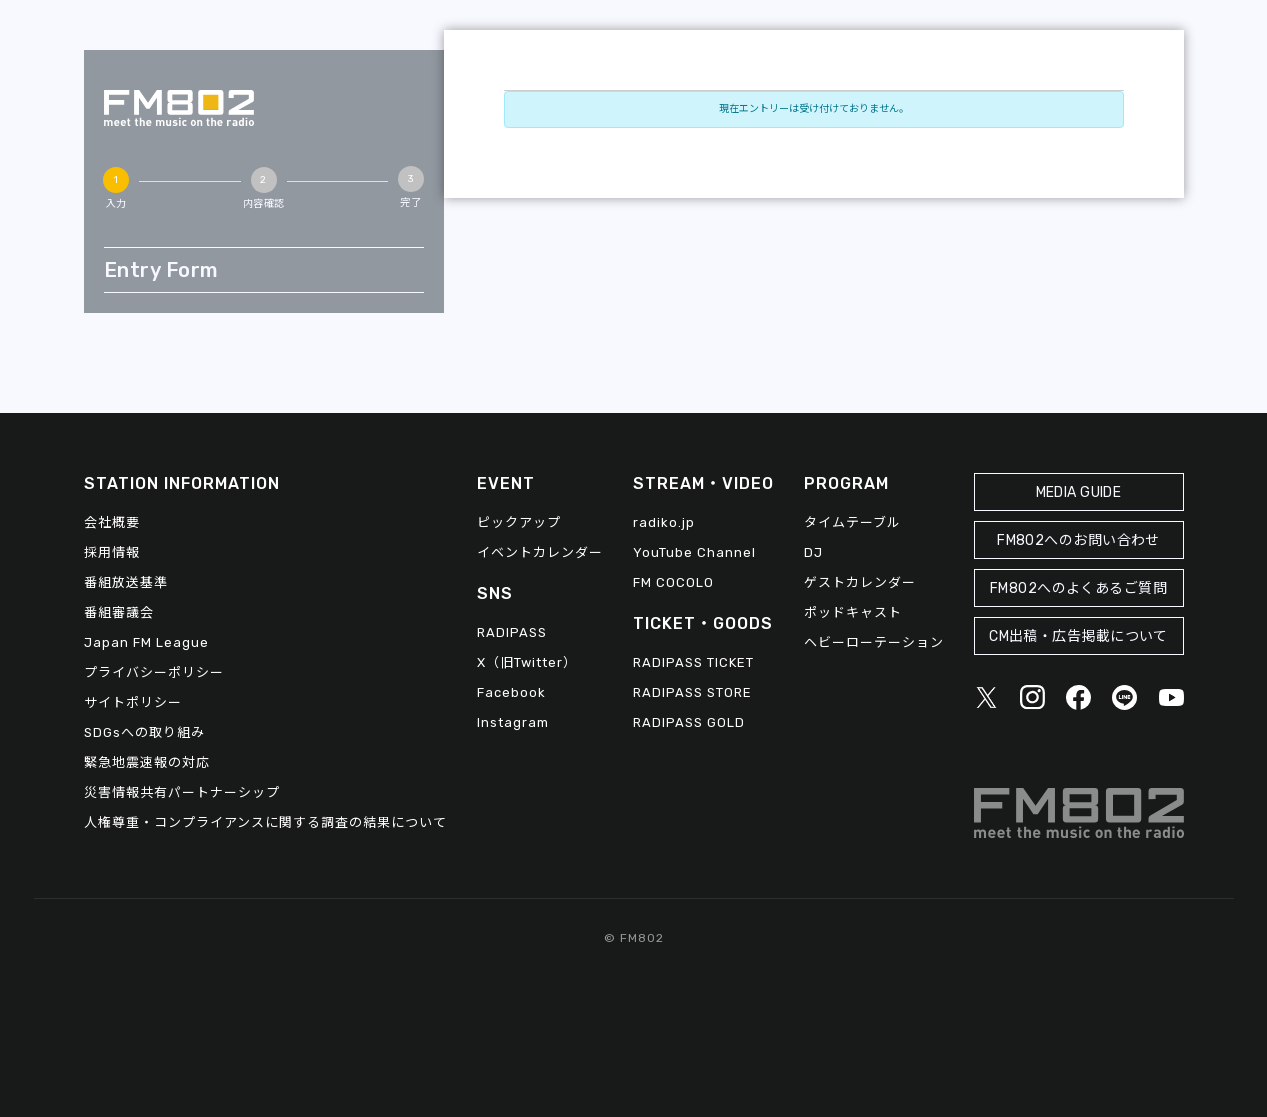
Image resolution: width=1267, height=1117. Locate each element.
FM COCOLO (673, 582)
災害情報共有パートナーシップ (182, 792)
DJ (813, 552)
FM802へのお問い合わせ (1078, 540)
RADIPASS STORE (692, 692)
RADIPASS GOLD (689, 722)
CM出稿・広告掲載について (1078, 636)
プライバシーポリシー (154, 672)
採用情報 (112, 552)
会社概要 (112, 522)
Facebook (511, 692)
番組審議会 (119, 612)
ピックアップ (519, 522)
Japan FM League (146, 642)
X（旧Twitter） (527, 662)
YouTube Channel (694, 552)
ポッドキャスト (853, 612)
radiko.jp (664, 522)
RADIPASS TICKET (693, 662)
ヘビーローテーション (874, 642)
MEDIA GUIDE (1079, 492)
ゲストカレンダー (860, 582)
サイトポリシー (133, 702)
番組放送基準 (126, 582)
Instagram (513, 722)
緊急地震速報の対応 (147, 762)
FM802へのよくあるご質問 (1078, 588)
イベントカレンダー (540, 552)
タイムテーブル (852, 522)
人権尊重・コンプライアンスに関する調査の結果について (265, 822)
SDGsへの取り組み (144, 732)
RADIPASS (512, 632)
